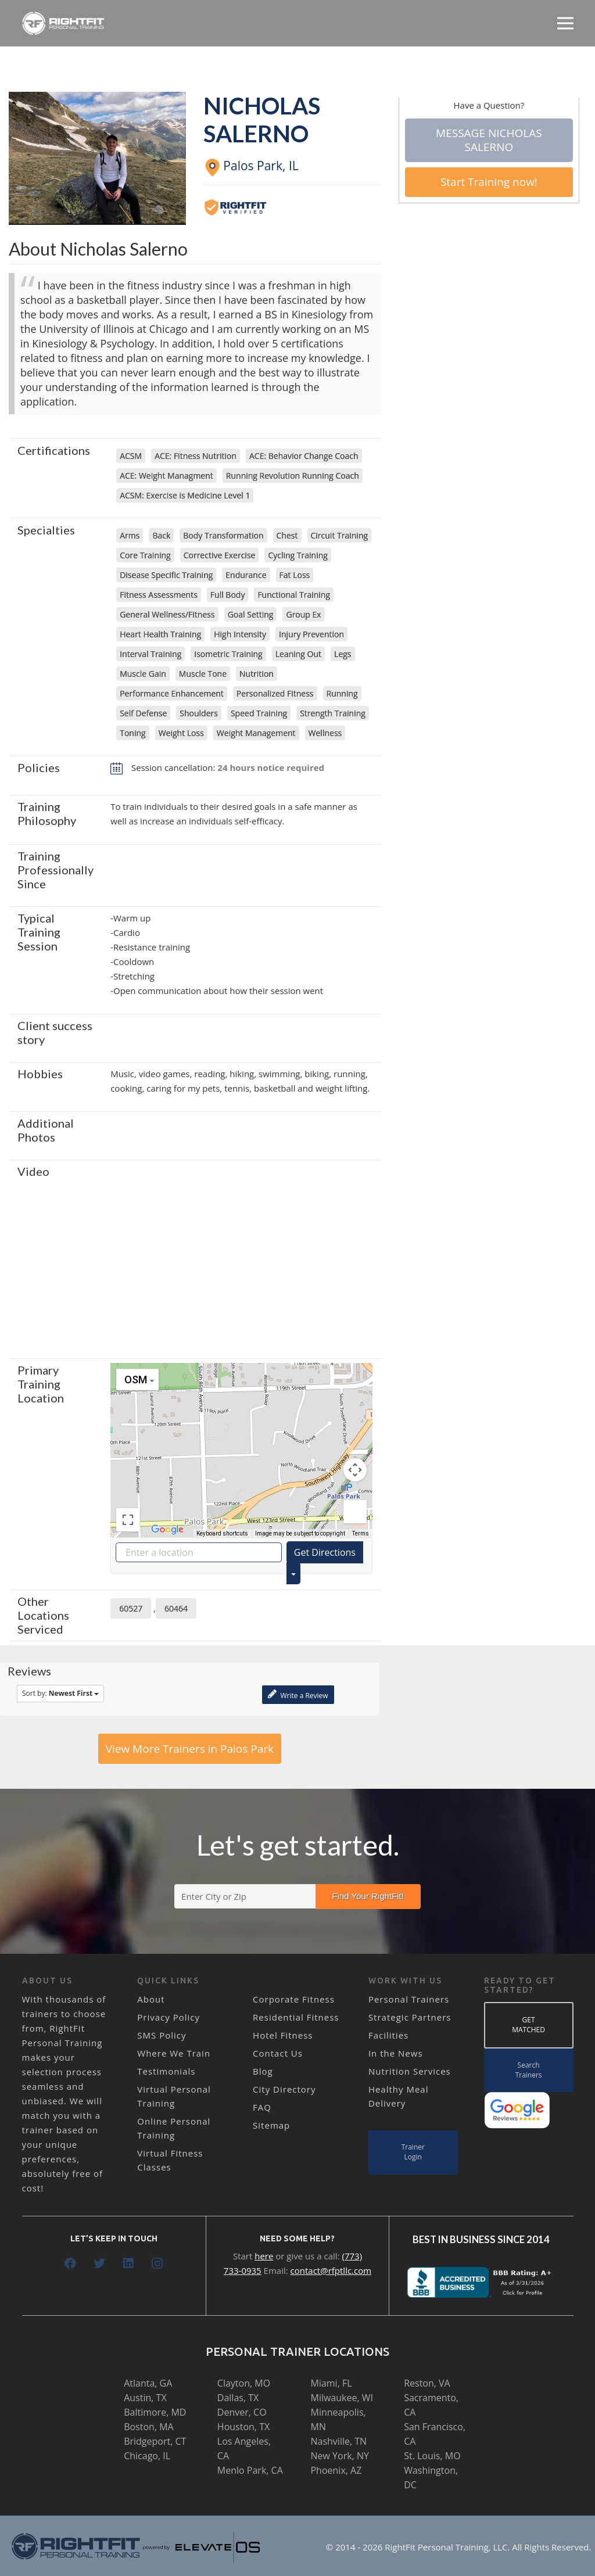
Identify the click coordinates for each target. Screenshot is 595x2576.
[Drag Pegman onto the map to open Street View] (355, 1511)
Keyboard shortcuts (222, 1533)
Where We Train (173, 2053)
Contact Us (278, 2053)
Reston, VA (427, 2383)
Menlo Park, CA (250, 2470)
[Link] (63, 23)
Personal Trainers (408, 1999)
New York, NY (339, 2455)
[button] (241, 1439)
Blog (263, 2071)
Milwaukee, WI (341, 2397)
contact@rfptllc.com (331, 2270)
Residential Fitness (296, 2017)
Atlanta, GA (148, 2383)
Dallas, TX (238, 2397)
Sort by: (60, 1693)
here (264, 2256)
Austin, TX (145, 2397)
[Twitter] (99, 2263)
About (150, 1999)
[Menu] (565, 23)
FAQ (262, 2107)
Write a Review (298, 1694)
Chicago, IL (147, 2455)
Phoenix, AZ (335, 2470)
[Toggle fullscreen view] (127, 1519)
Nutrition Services (409, 2071)
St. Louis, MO (432, 2455)
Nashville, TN (338, 2441)
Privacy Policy (168, 2017)
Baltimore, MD (155, 2412)
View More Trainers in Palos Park (190, 1748)
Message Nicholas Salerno (489, 140)
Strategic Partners (409, 2017)
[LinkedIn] (128, 2263)
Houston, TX (243, 2426)
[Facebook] (70, 2263)
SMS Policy (161, 2035)
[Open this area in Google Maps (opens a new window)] (167, 1529)
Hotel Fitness (283, 2035)
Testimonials (166, 2071)
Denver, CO (242, 2412)
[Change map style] (137, 1379)
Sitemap (271, 2125)
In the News (395, 2053)
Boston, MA (149, 2426)
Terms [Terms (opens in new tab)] (360, 1533)
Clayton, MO (243, 2383)
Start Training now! (488, 181)
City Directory (284, 2089)
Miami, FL (331, 2383)
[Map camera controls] (355, 1469)
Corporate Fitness (294, 1999)
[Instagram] (157, 2263)
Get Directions (325, 1552)
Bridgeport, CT (155, 2441)
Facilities (388, 2035)
